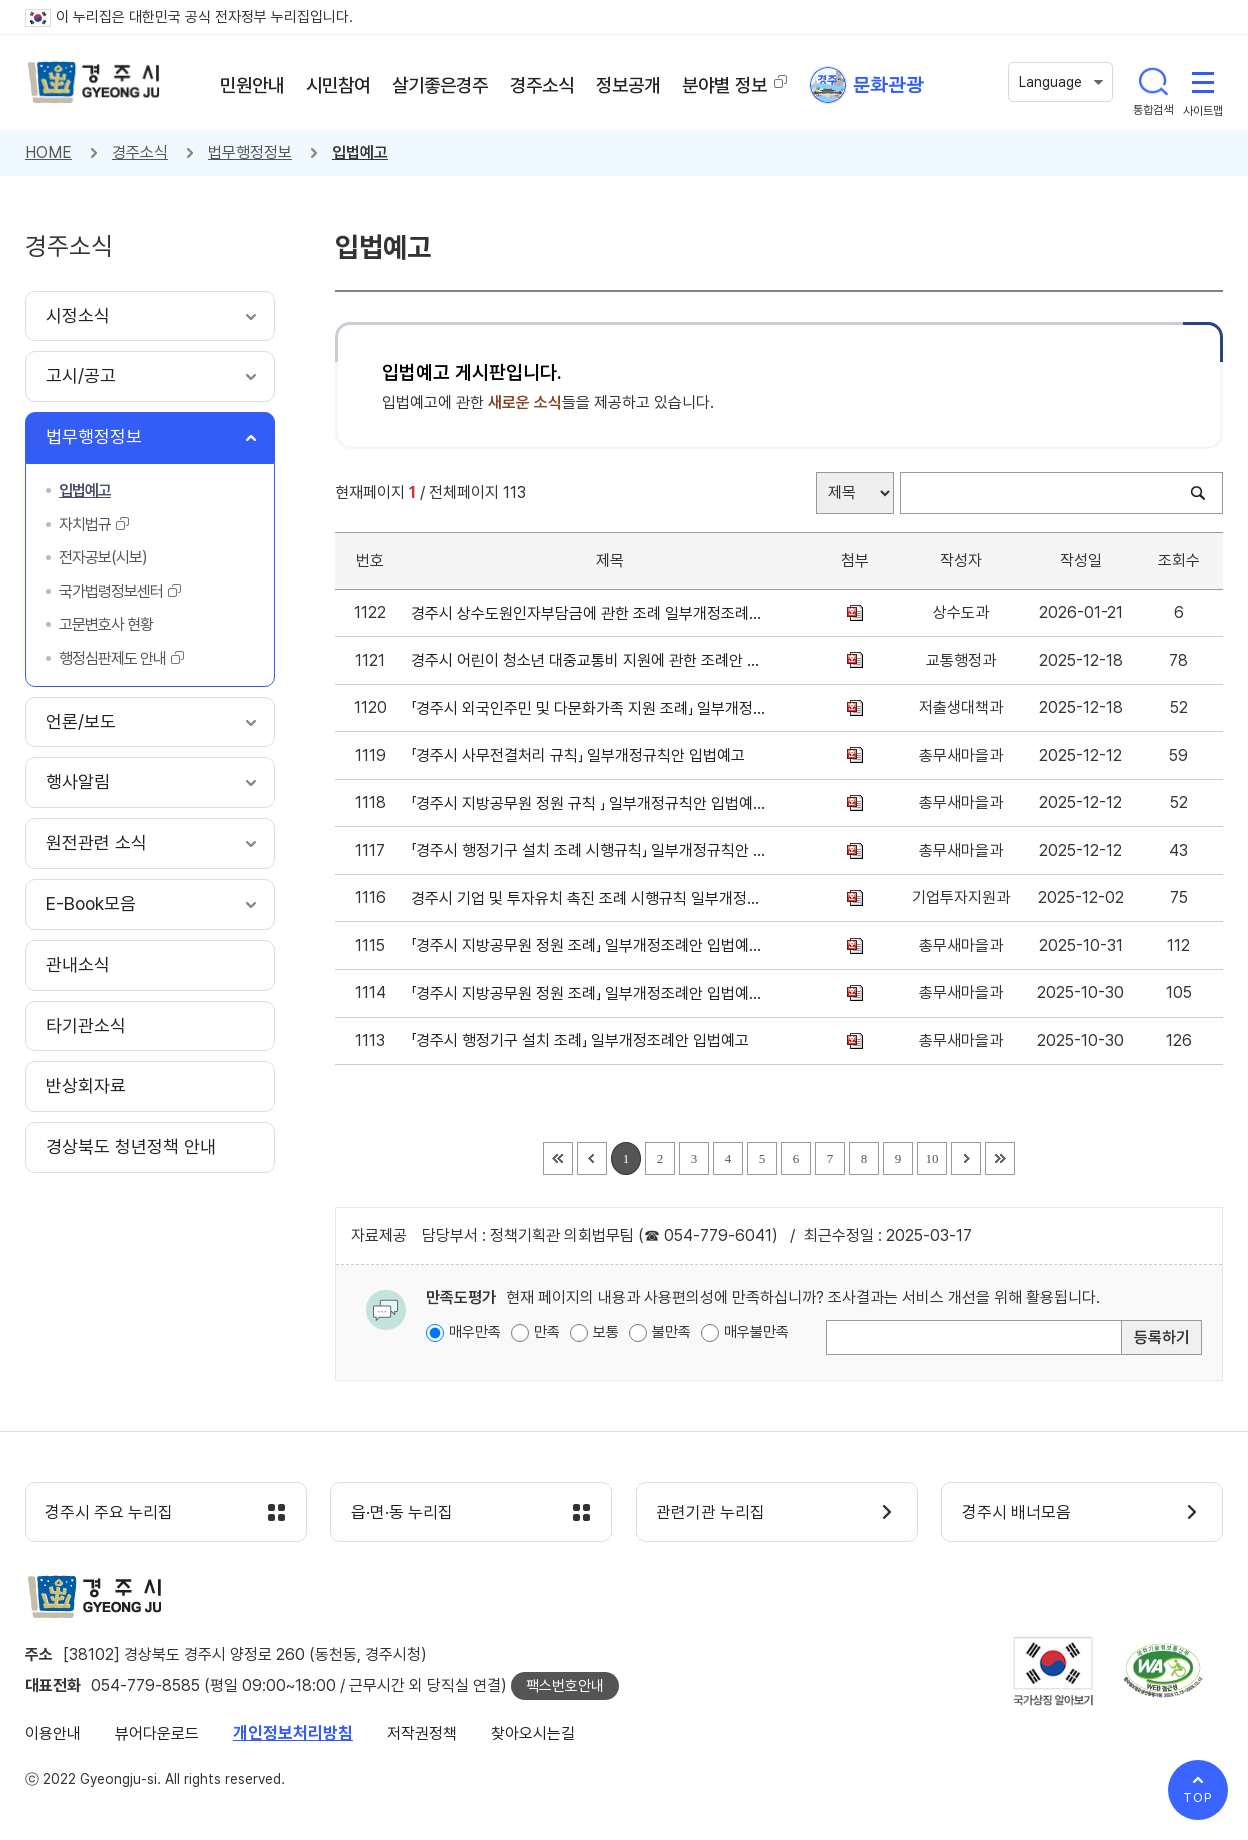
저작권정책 (422, 1734)
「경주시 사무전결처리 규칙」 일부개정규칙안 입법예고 (582, 755)
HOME (48, 152)
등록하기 (1162, 1337)
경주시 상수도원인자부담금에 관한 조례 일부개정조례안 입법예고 (588, 613)
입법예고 (360, 152)
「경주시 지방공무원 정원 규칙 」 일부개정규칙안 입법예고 (588, 803)
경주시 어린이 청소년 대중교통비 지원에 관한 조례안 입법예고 (588, 660)
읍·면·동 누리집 (402, 1513)
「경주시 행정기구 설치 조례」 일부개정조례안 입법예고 (584, 1040)
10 (931, 1158)
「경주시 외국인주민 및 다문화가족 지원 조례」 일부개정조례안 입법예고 (588, 708)
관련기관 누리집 (711, 1513)
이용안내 (53, 1734)
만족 (547, 1332)
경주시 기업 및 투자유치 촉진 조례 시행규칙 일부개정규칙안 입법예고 (588, 898)
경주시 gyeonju (95, 83)
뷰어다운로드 (157, 1734)
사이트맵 (1203, 82)
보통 (606, 1332)
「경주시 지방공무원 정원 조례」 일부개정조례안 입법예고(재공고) (588, 945)
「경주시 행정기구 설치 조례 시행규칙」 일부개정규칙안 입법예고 (588, 850)
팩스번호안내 (565, 1687)
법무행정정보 (250, 152)
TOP (1198, 1797)
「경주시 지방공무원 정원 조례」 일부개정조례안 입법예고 (588, 993)
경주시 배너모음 (1016, 1513)
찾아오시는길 (533, 1734)
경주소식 (140, 152)
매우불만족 (756, 1332)
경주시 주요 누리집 (110, 1513)
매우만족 (475, 1332)
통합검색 (1153, 82)
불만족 (671, 1332)
